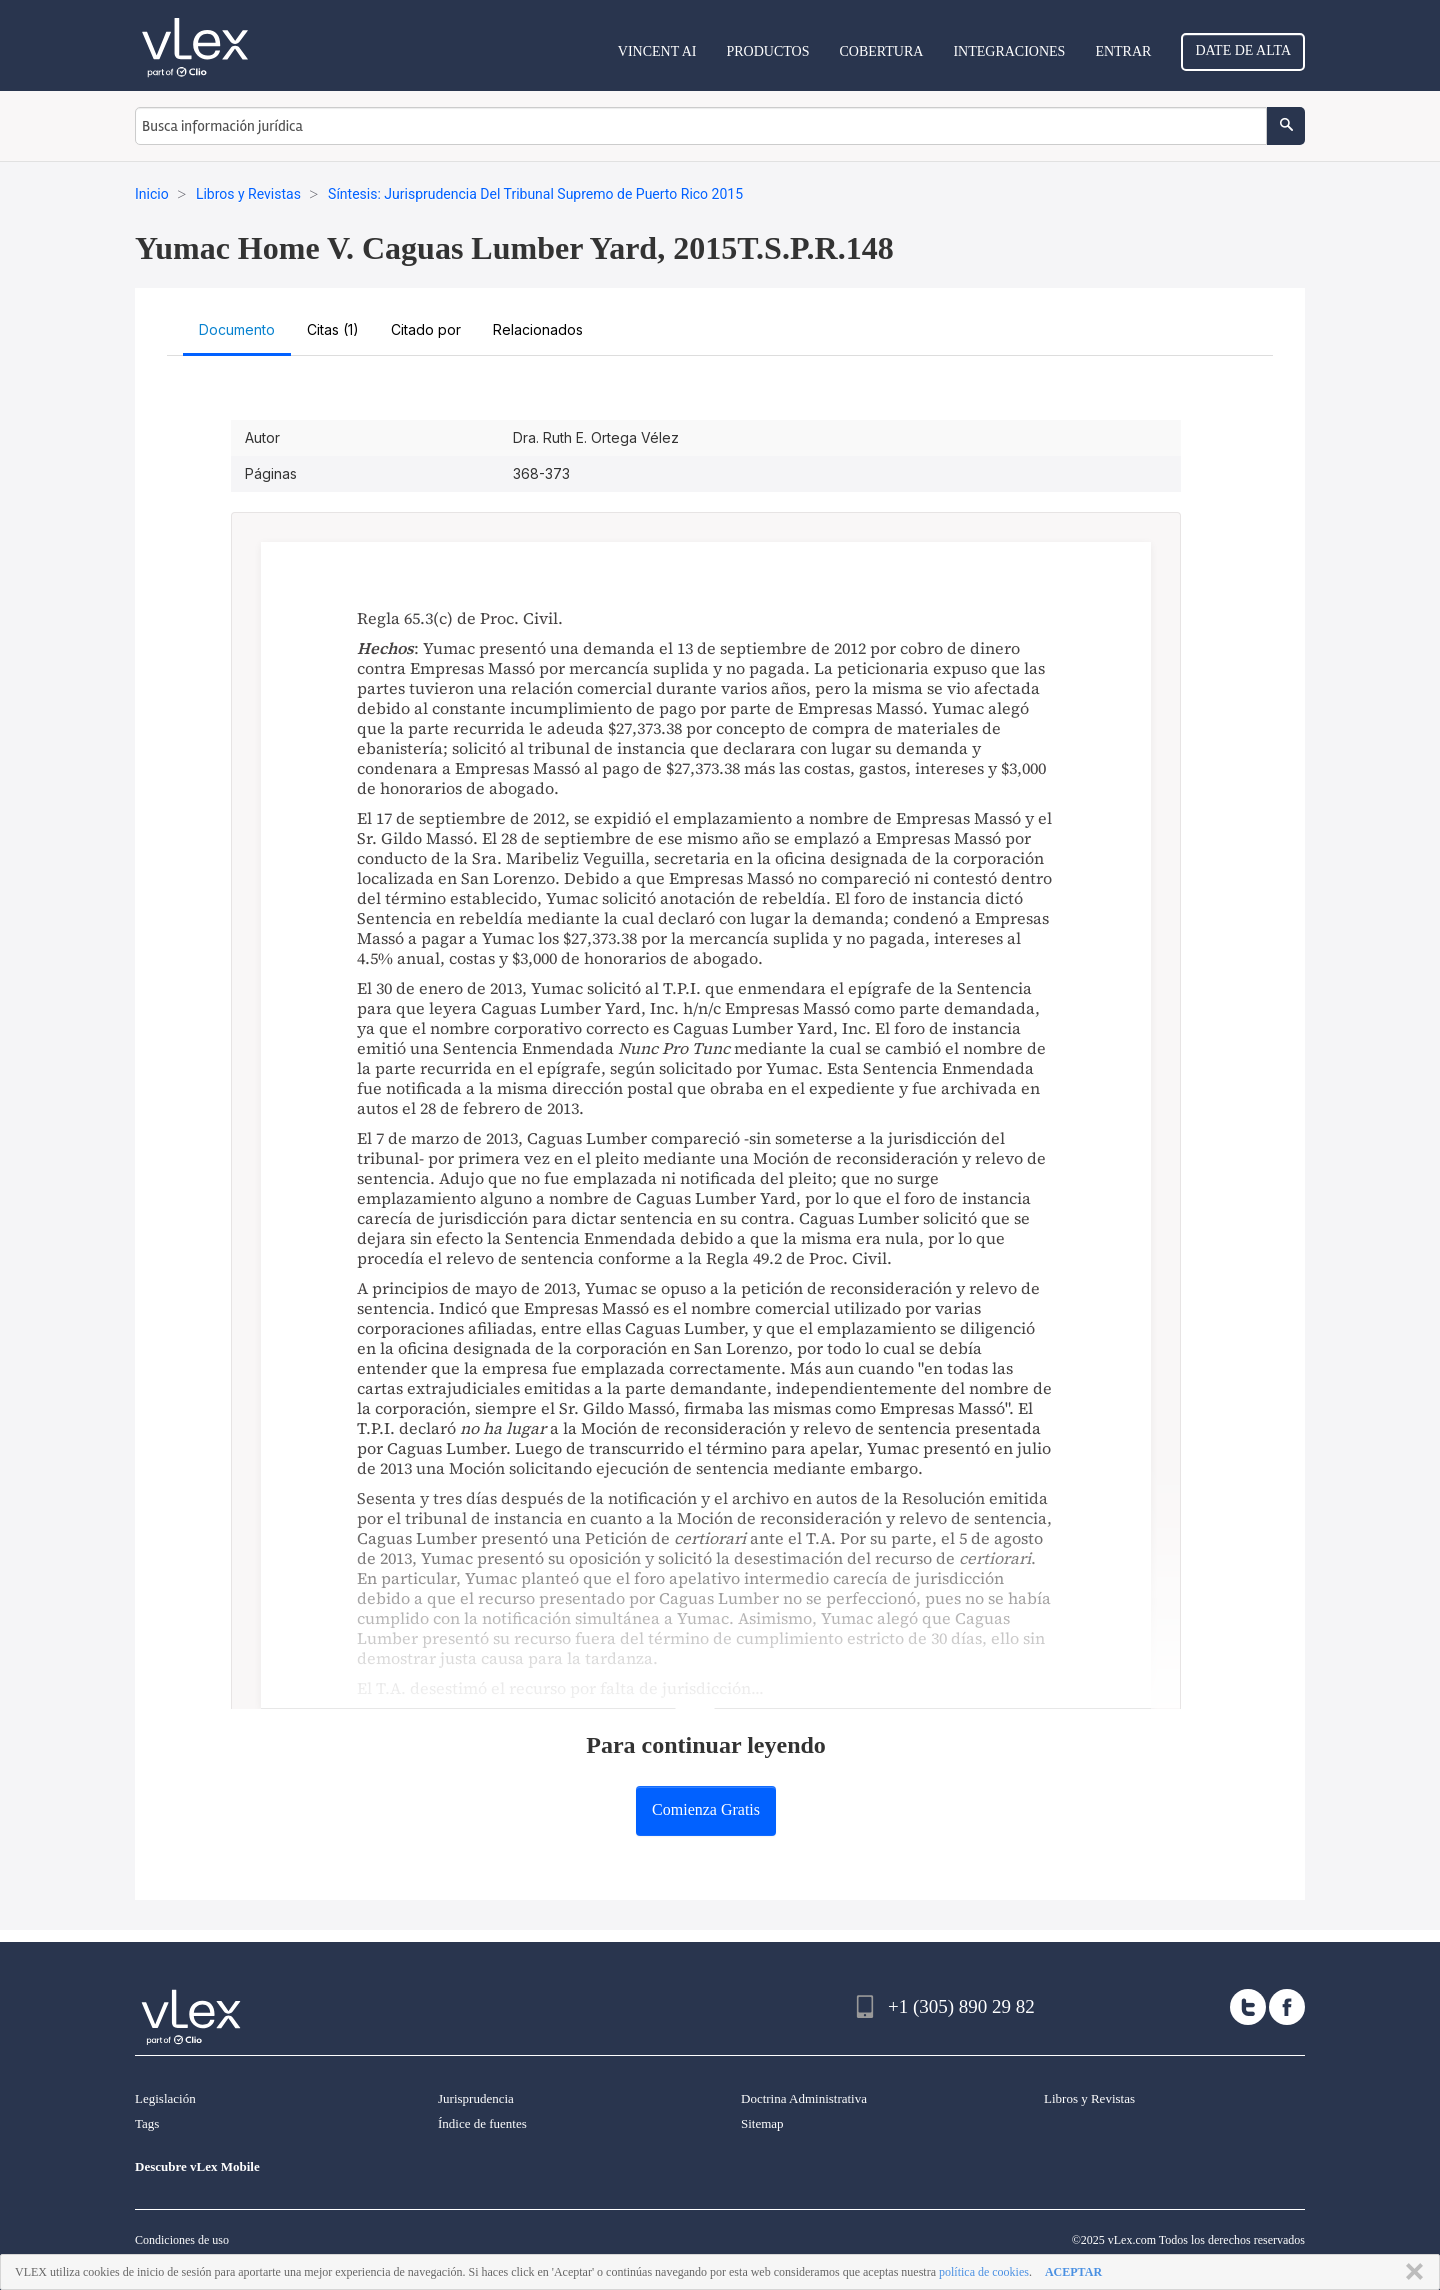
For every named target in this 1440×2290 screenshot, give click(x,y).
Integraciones (1009, 51)
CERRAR (1410, 2272)
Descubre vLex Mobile (197, 2166)
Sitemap (762, 2123)
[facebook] (1287, 2007)
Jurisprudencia (476, 2098)
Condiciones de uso (182, 2240)
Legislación (165, 2098)
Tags (147, 2123)
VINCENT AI (657, 51)
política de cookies (984, 2272)
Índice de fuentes (482, 2123)
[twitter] (1248, 2007)
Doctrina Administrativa (804, 2098)
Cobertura (881, 51)
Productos (767, 51)
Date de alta (1243, 50)
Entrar (1123, 51)
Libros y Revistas (1089, 2098)
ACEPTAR (1073, 2272)
